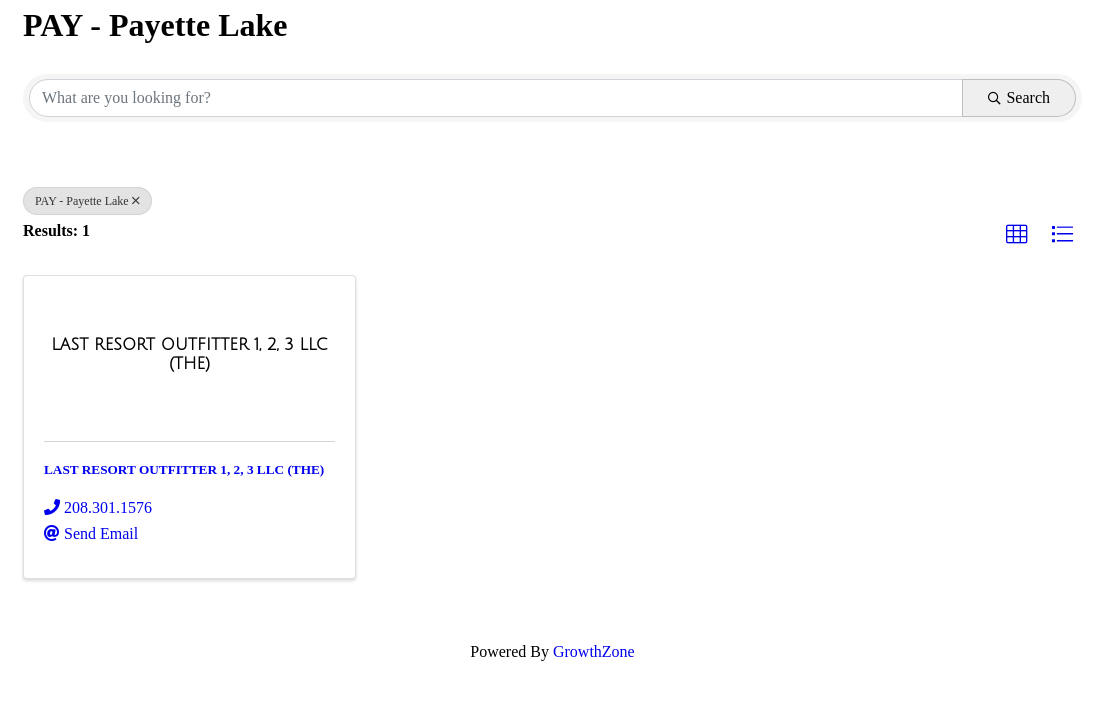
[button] (1017, 235)
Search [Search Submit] (1019, 97)
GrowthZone (594, 651)
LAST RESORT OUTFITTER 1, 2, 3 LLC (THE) (184, 469)
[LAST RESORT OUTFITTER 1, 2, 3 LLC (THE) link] (189, 354)
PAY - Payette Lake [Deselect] (87, 201)
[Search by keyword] (496, 98)
